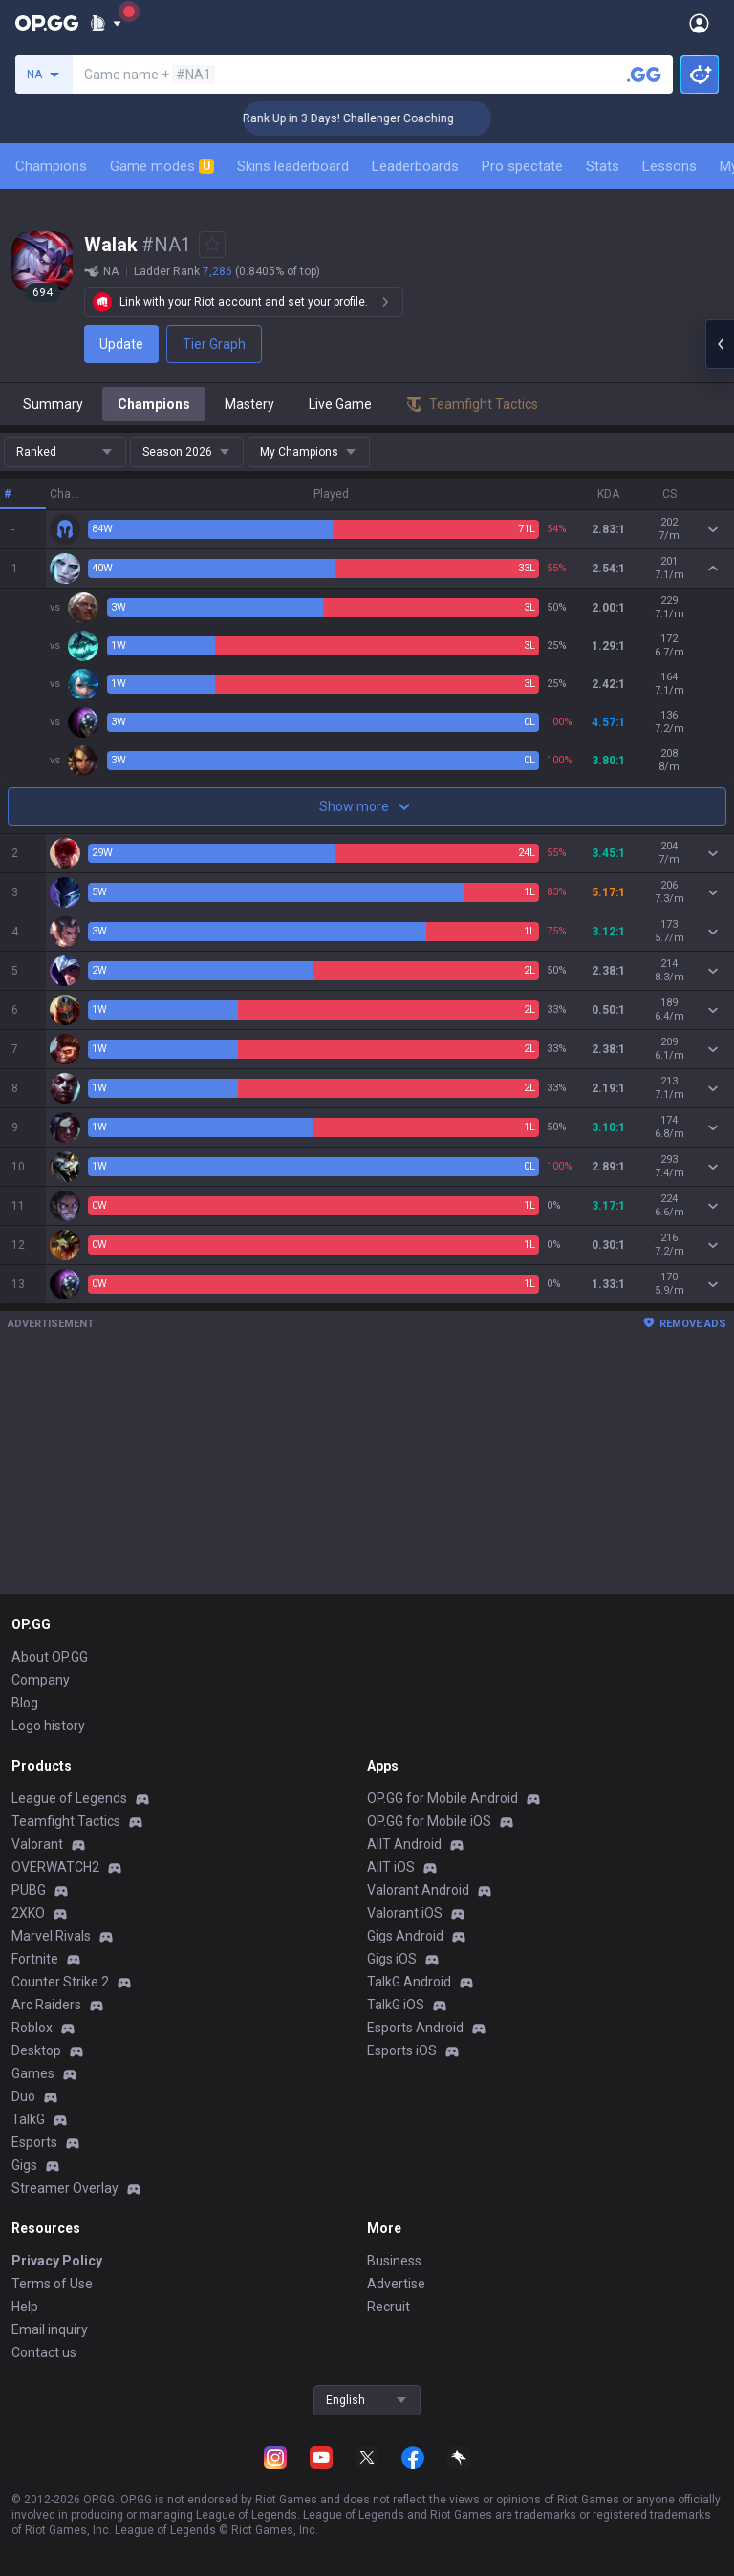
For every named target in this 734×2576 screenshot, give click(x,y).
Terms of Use (52, 2283)
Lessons (669, 166)
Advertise (396, 2283)
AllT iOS (391, 1867)
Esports (34, 2142)
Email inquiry (49, 2329)
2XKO (28, 1913)
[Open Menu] (699, 23)
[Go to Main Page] (46, 23)
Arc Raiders (46, 2004)
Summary (53, 404)
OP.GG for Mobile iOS (429, 1821)
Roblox (32, 2027)
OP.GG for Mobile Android (442, 1798)
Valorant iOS (405, 1913)
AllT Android (404, 1844)
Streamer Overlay (65, 2188)
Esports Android (415, 2027)
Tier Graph (214, 344)
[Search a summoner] (644, 74)
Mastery (249, 404)
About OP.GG (49, 1656)
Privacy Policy (56, 2260)
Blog (24, 1702)
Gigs (24, 2165)
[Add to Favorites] (212, 244)
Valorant (37, 1844)
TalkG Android (409, 1981)
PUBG (28, 1890)
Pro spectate (522, 166)
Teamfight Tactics (65, 1821)
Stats (602, 166)
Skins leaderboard (293, 166)
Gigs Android (405, 1935)
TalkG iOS (395, 2004)
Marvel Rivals (51, 1935)
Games (32, 2073)
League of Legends (69, 1798)
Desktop (36, 2050)
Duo (23, 2096)
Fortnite (34, 1958)
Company (40, 1679)
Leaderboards (415, 166)
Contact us (43, 2352)
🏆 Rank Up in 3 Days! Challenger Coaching (377, 118)
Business (394, 2260)
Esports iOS (402, 2050)
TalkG (28, 2119)
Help (24, 2306)
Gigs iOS (392, 1958)
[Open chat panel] (719, 344)
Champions (51, 166)
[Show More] (105, 23)
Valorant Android (418, 1890)
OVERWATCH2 (55, 1867)
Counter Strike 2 (60, 1981)
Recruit (388, 2306)
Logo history (48, 1725)
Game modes (162, 166)
